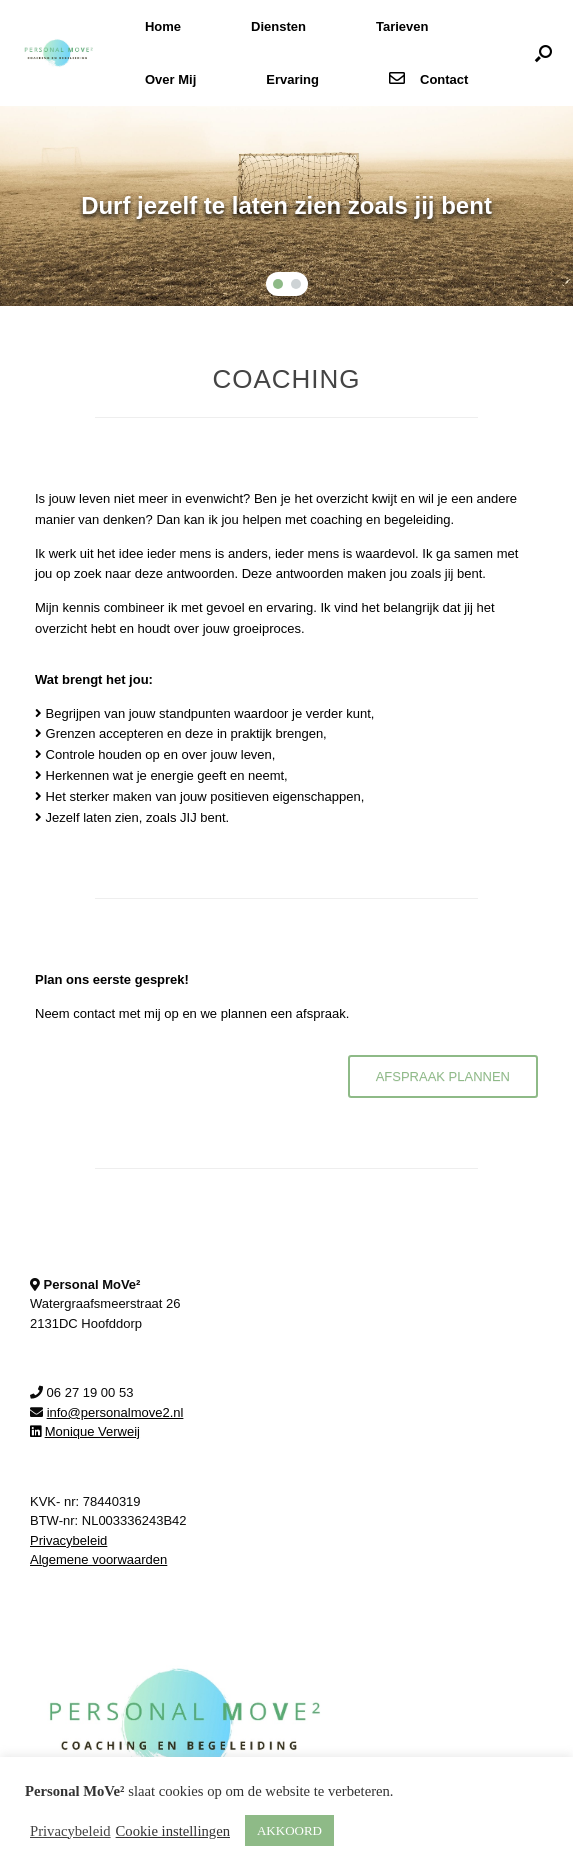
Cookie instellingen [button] (173, 1831)
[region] (286, 206)
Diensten (278, 26)
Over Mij (170, 79)
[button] (543, 53)
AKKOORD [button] (289, 1830)
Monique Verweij (92, 1431)
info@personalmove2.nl (115, 1412)
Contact (428, 79)
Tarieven (402, 26)
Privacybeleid (68, 1540)
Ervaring (292, 79)
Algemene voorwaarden (98, 1559)
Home (163, 26)
